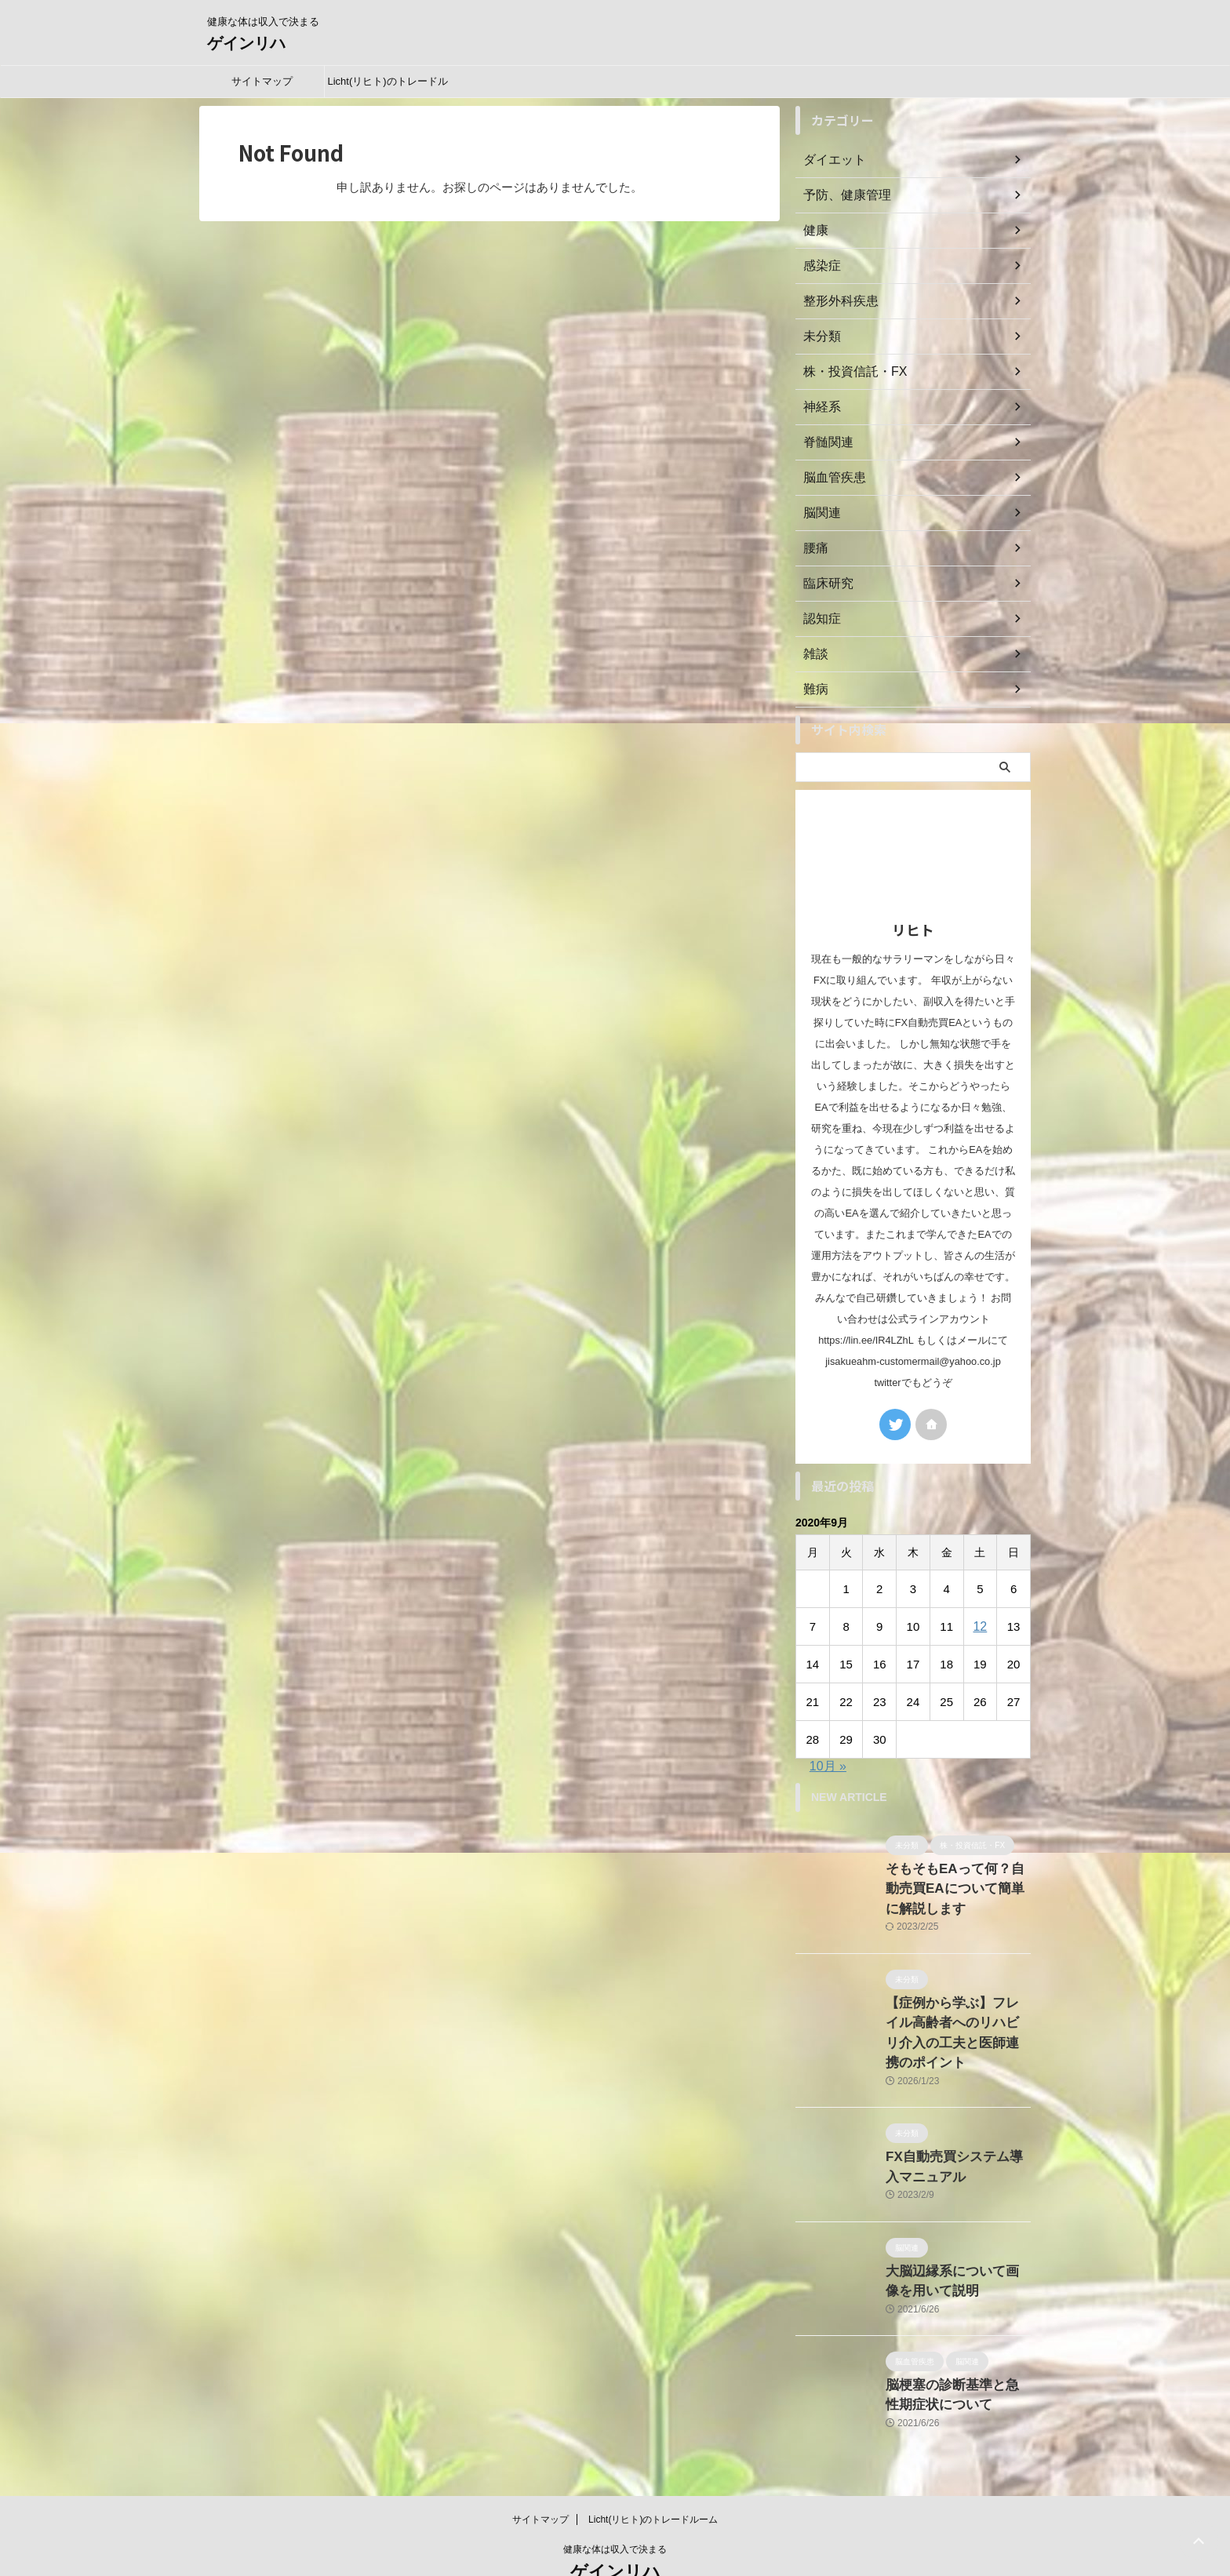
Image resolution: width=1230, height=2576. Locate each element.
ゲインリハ (246, 43)
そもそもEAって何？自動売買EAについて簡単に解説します (954, 1885)
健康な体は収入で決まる (615, 2502)
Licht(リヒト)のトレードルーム (387, 86)
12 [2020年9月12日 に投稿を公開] (980, 1626)
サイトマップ (262, 81)
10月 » (828, 1766)
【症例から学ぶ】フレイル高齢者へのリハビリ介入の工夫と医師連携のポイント (957, 2012)
